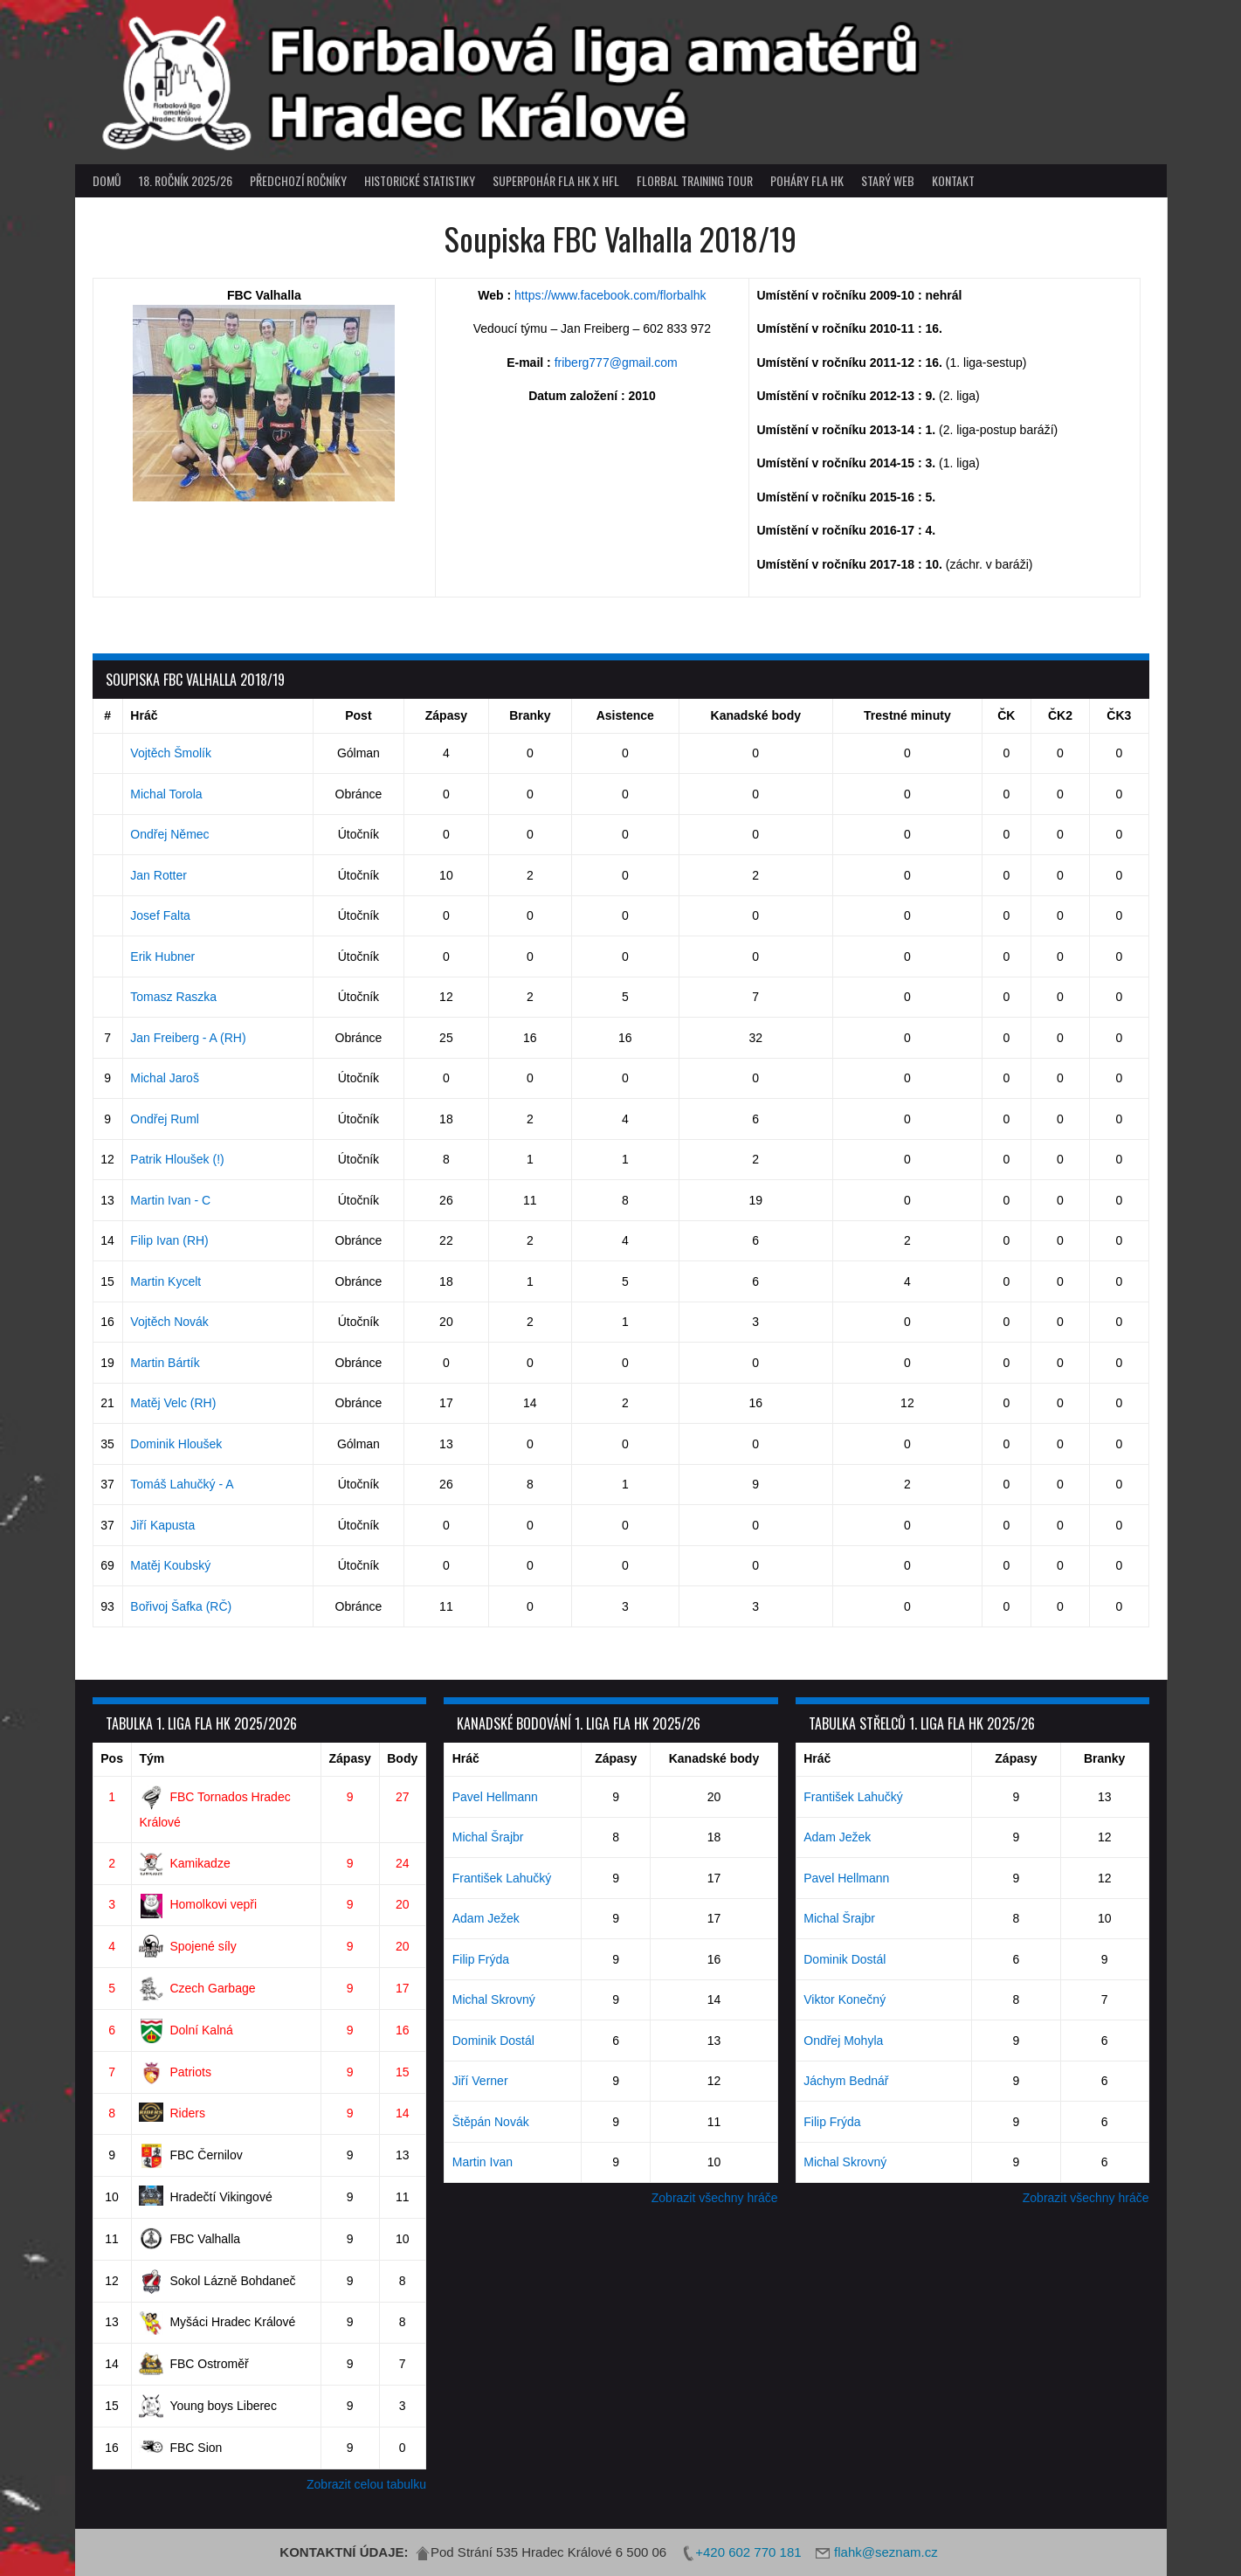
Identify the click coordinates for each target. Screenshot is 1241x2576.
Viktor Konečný (844, 1999)
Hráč (143, 715)
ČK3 (1119, 715)
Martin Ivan (482, 2162)
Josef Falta (160, 915)
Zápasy (446, 715)
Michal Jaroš (164, 1078)
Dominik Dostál (493, 2041)
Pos (111, 1758)
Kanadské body (756, 715)
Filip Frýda (480, 1959)
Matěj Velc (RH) (173, 1403)
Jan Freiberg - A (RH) (187, 1038)
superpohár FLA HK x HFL (556, 180)
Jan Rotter (158, 875)
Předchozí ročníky (298, 180)
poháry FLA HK (807, 180)
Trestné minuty (907, 715)
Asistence (625, 715)
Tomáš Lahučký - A (181, 1484)
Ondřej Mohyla (843, 2041)
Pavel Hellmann (495, 1797)
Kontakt (953, 180)
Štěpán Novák (490, 2122)
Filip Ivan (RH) (169, 1240)
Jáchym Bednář (845, 2081)
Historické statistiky (419, 180)
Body (402, 1758)
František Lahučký (502, 1878)
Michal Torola (166, 794)
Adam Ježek (486, 1918)
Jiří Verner (480, 2081)
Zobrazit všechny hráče (715, 2198)
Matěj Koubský (170, 1565)
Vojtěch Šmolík (170, 753)
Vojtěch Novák (169, 1322)
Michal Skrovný (493, 1999)
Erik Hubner (162, 956)
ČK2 (1060, 715)
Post (358, 715)
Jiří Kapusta (162, 1525)
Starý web (887, 180)
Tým (151, 1758)
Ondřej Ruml (164, 1119)
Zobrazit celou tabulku (366, 2484)
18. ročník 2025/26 (185, 180)
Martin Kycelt (165, 1281)
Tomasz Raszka (173, 997)
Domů (107, 180)
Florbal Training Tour (695, 180)
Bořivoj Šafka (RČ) (180, 1606)
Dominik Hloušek (176, 1444)
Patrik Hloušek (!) (177, 1159)
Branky (529, 715)
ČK (1006, 715)
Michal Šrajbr (488, 1837)
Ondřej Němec (169, 834)
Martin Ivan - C (170, 1200)
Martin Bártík (164, 1363)
